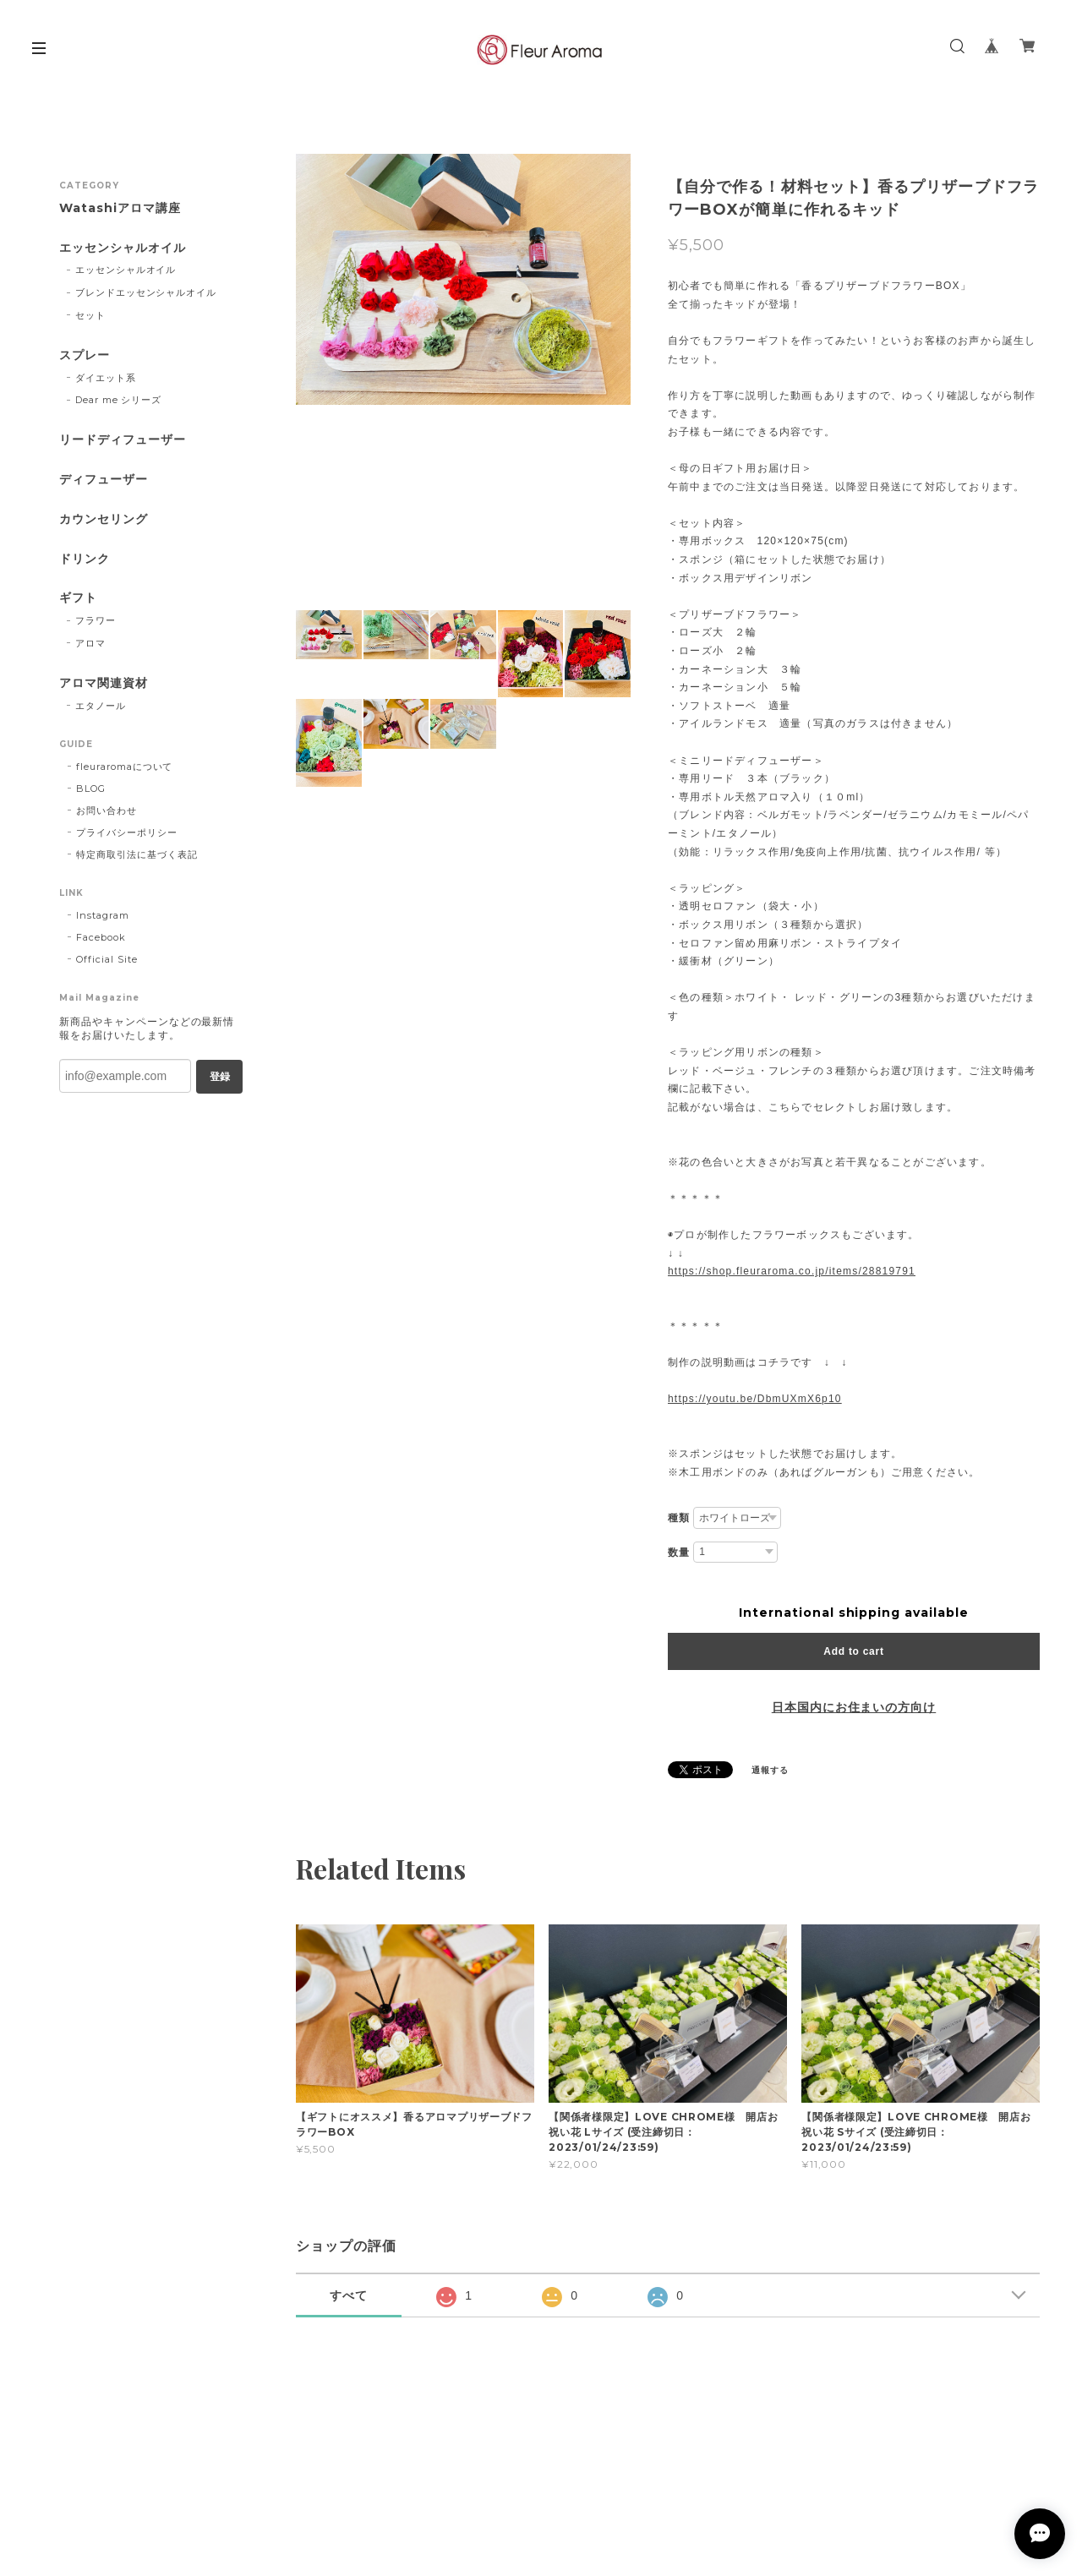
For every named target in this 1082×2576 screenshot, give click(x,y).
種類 (679, 1518)
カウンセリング (103, 519)
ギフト (78, 598)
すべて (349, 2295)
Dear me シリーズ (118, 400)
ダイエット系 (105, 378)
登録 (220, 1077)
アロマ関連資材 (103, 683)
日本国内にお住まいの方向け (854, 1707)
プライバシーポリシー (127, 832)
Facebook (101, 937)
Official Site (106, 959)
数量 (679, 1552)
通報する (770, 1770)
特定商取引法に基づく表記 (137, 854)
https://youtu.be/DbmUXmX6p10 (755, 1399)
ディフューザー (103, 479)
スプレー (84, 355)
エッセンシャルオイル (122, 248)
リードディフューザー (122, 440)
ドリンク (84, 559)
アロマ (90, 643)
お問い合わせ (106, 810)
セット (90, 315)
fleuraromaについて (124, 766)
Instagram (102, 915)
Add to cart (853, 1651)
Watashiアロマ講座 (120, 208)
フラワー (95, 620)
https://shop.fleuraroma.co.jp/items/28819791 (791, 1271)
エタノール (100, 706)
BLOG (91, 788)
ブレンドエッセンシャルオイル (145, 292)
